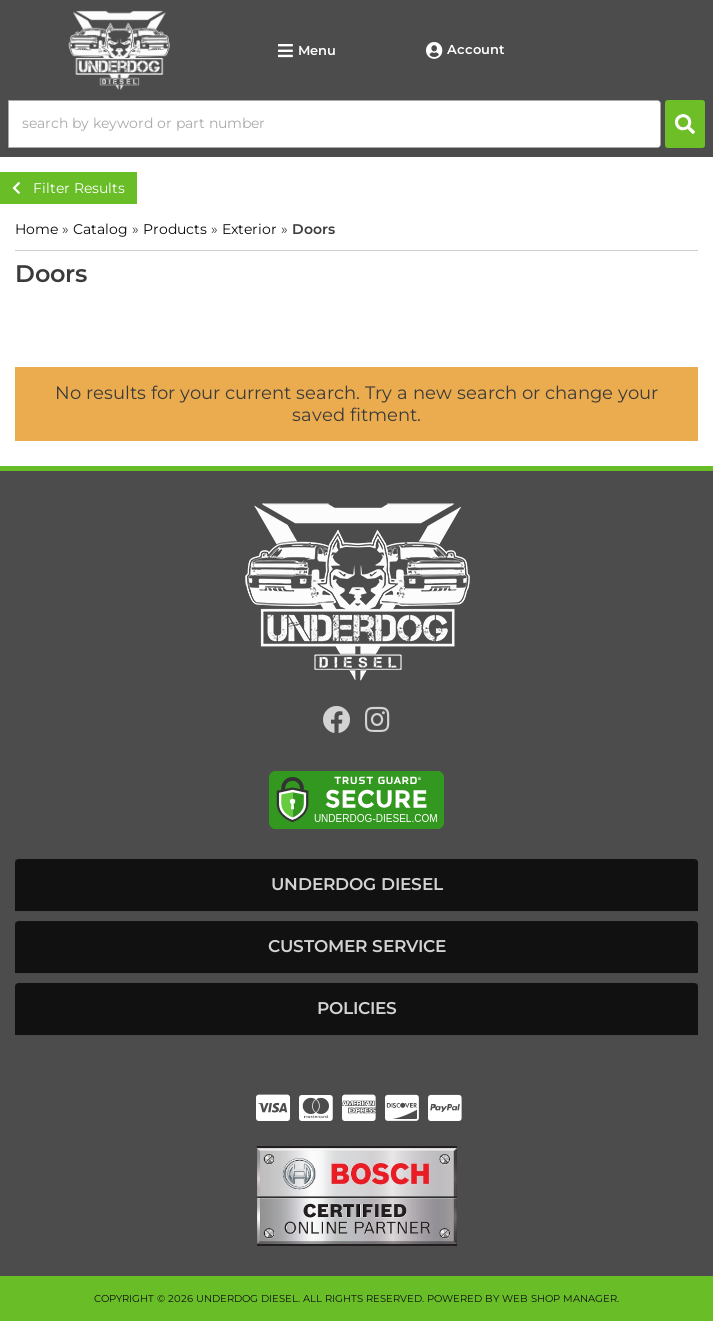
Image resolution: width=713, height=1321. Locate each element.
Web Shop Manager (559, 1298)
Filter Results (68, 188)
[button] (356, 124)
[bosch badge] (357, 1194)
